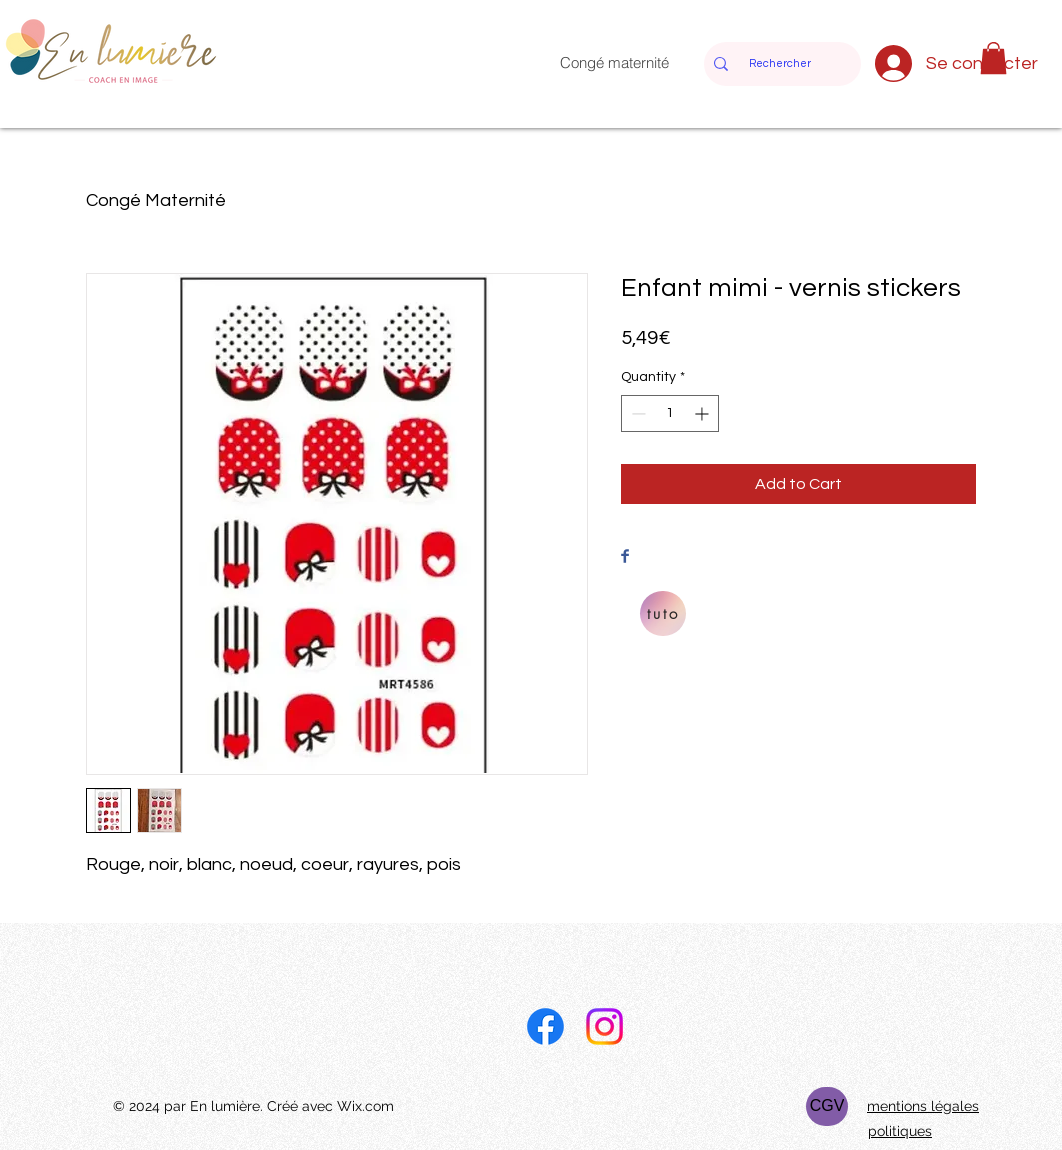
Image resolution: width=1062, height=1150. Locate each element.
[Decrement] (636, 413)
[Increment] (703, 413)
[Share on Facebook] (625, 557)
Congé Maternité (156, 200)
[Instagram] (604, 1026)
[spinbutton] (670, 413)
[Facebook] (545, 1026)
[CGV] (827, 1106)
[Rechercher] (779, 64)
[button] (993, 58)
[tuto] (663, 613)
